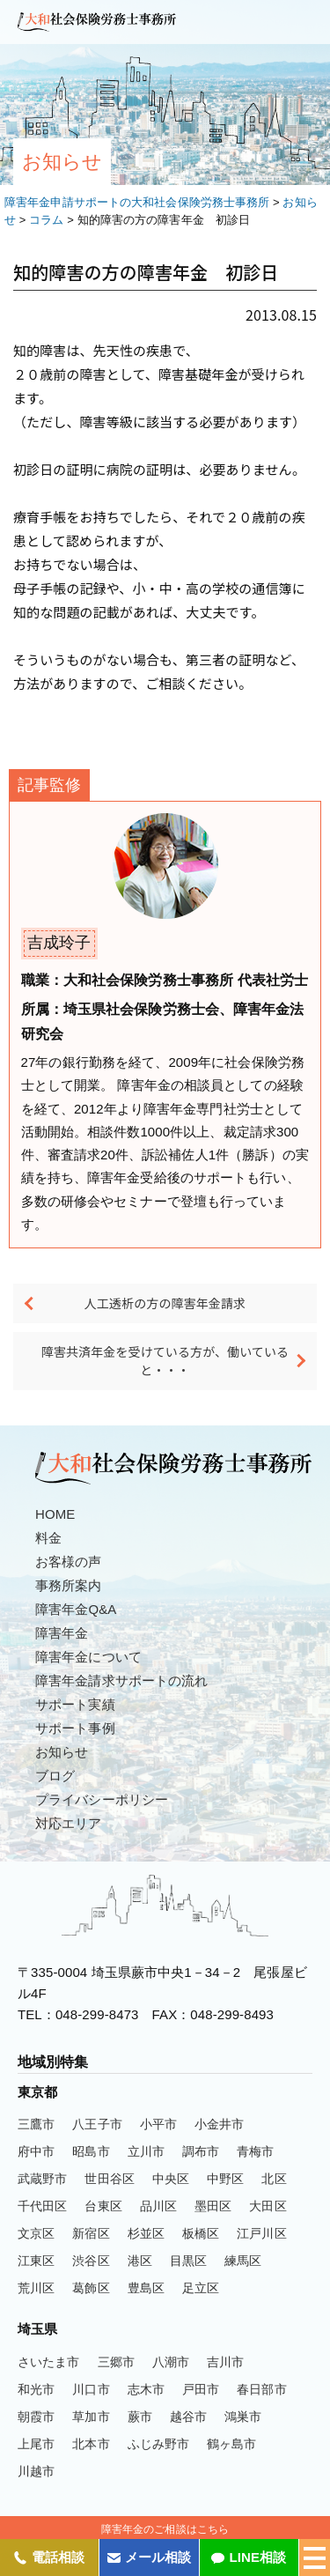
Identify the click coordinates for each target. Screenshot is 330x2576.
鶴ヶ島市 (231, 2444)
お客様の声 (68, 1561)
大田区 (267, 2206)
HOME (55, 1513)
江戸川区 (261, 2233)
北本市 (90, 2444)
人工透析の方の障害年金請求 (165, 1303)
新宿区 (90, 2233)
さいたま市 (49, 2362)
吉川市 (225, 2362)
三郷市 (116, 2362)
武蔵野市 (42, 2179)
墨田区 (212, 2206)
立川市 (146, 2151)
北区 (273, 2179)
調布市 (200, 2151)
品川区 (158, 2206)
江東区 (36, 2261)
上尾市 (36, 2444)
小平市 (158, 2124)
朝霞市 (36, 2416)
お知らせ (61, 1751)
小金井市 (219, 2124)
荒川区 (36, 2288)
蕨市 (140, 2416)
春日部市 (261, 2389)
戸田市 (200, 2389)
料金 (48, 1537)
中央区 (170, 2179)
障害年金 (61, 1632)
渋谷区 (90, 2261)
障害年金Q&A (75, 1609)
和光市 (36, 2389)
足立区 (200, 2288)
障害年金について (88, 1656)
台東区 (102, 2206)
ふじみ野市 (159, 2444)
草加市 (90, 2416)
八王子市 (96, 2124)
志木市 (146, 2389)
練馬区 (242, 2261)
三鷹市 (36, 2124)
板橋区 (200, 2233)
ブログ (55, 1775)
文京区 (36, 2233)
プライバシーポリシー (101, 1799)
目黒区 (188, 2261)
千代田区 (42, 2206)
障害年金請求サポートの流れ (121, 1680)
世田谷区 (109, 2179)
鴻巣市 (242, 2416)
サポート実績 (75, 1704)
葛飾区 (90, 2288)
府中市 (36, 2151)
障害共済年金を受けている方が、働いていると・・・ (165, 1361)
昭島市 (90, 2151)
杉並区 (146, 2233)
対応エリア (68, 1823)
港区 (140, 2261)
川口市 (90, 2389)
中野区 (225, 2179)
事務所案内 (68, 1585)
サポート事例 (75, 1728)
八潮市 (170, 2362)
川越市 (36, 2471)
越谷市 (188, 2416)
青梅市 (255, 2151)
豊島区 (146, 2288)
